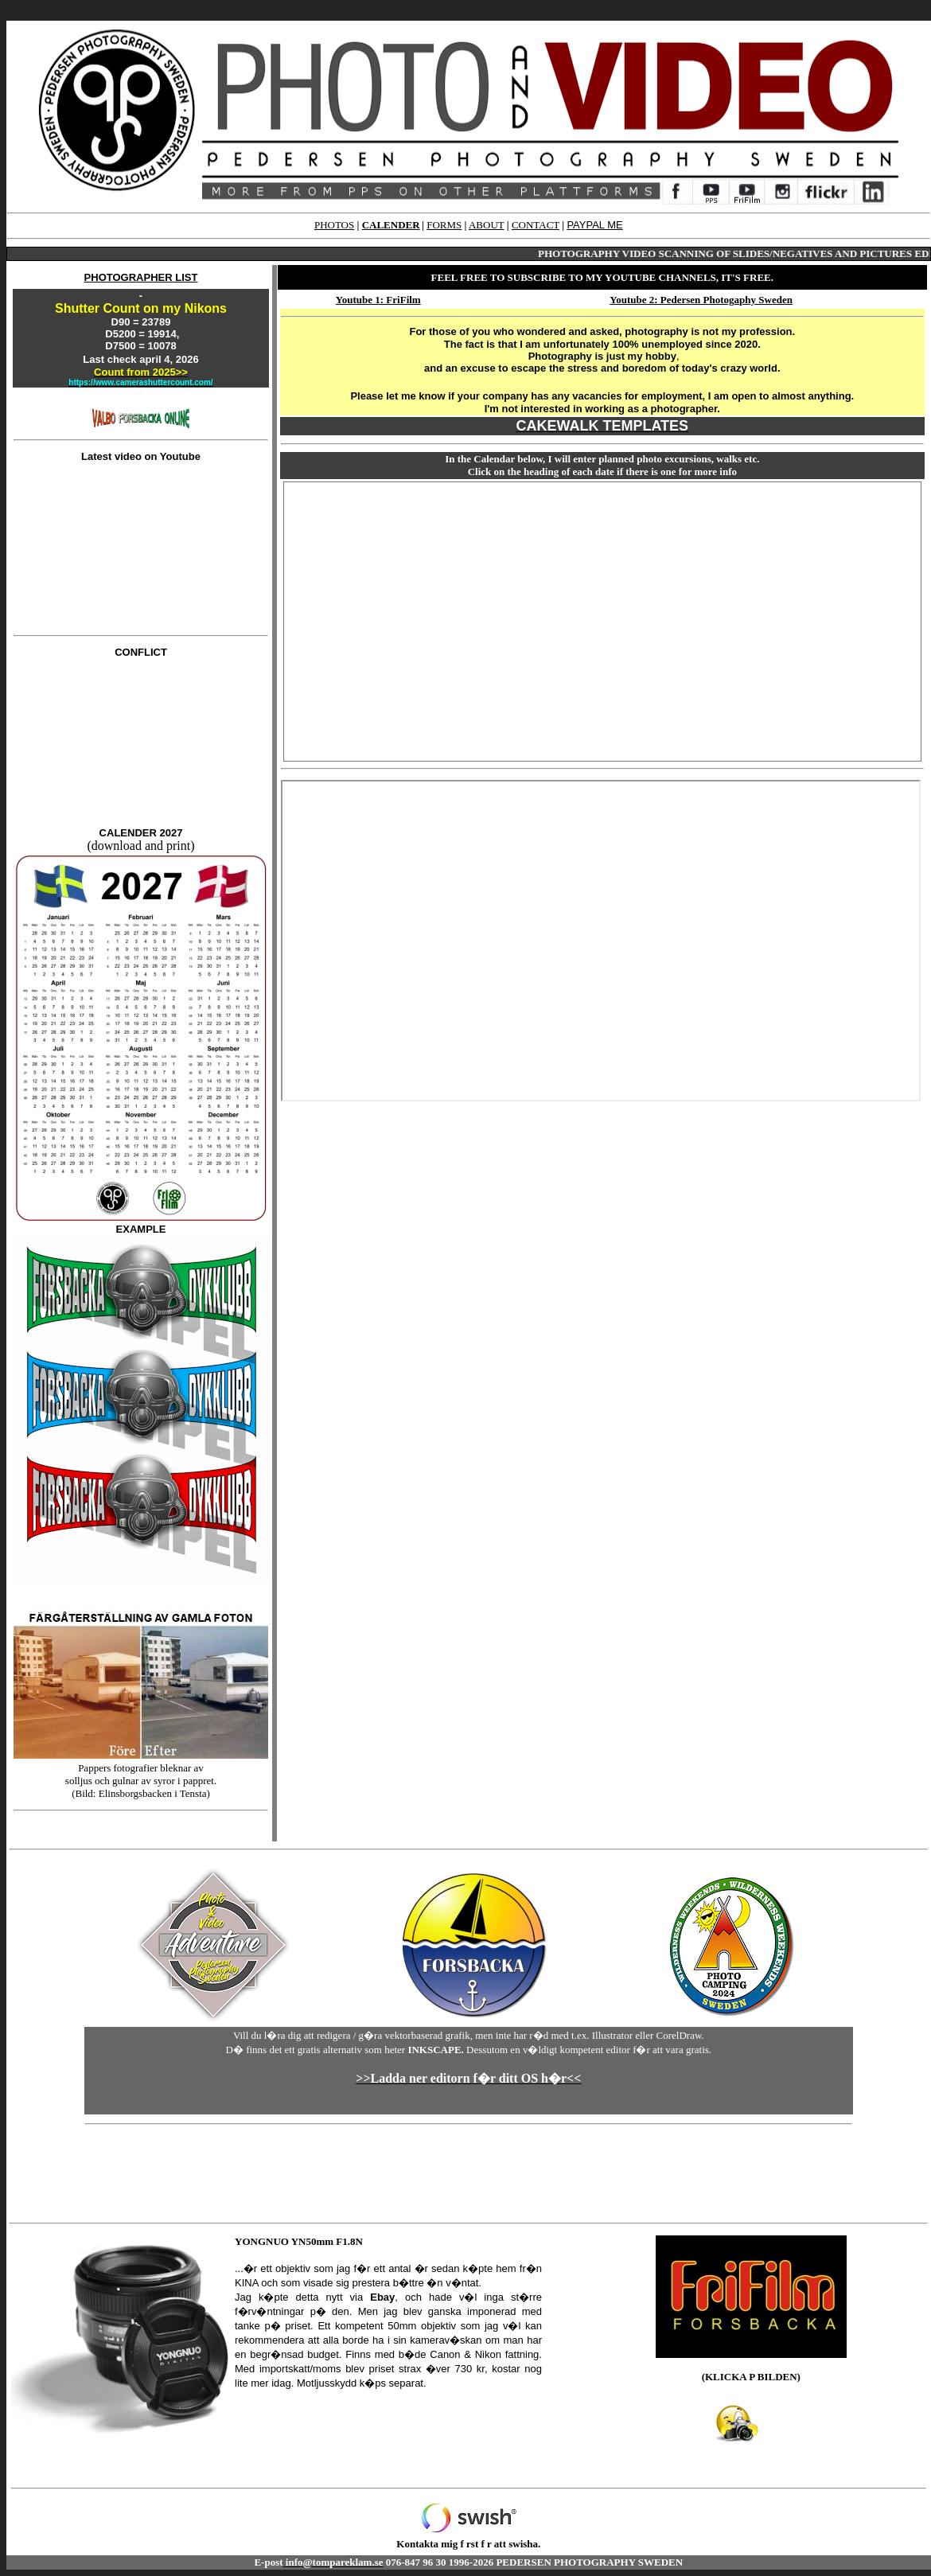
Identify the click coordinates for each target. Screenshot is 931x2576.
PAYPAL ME (594, 225)
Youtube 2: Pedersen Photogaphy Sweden (701, 300)
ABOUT (486, 225)
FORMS (444, 225)
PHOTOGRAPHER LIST (141, 277)
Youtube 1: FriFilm (378, 300)
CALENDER (391, 225)
